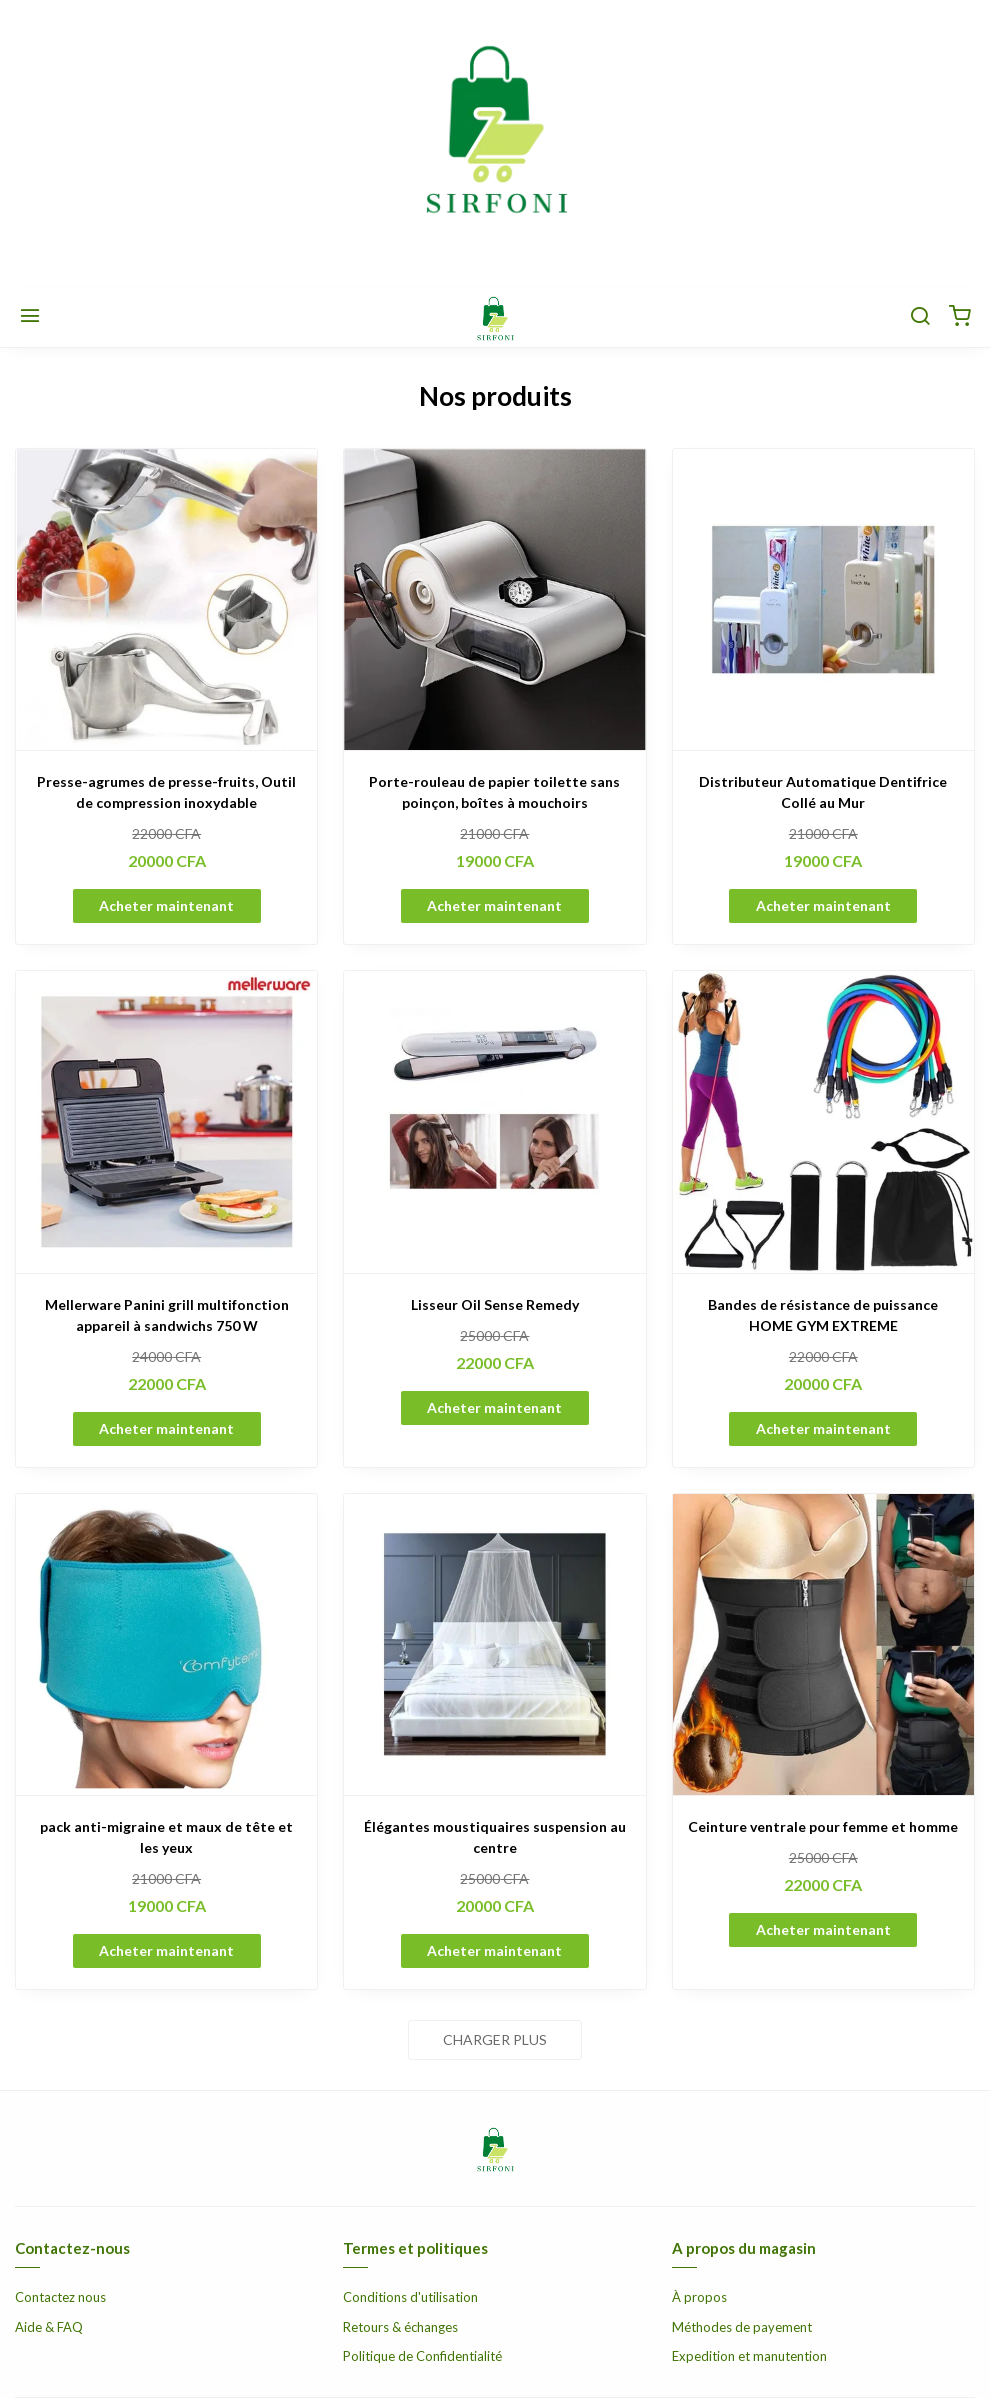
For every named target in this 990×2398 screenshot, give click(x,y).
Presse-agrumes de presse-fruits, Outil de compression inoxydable (166, 792)
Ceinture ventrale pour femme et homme (823, 1826)
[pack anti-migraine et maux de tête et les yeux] (166, 1644)
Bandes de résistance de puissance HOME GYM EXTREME (823, 1315)
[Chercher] (920, 317)
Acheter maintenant (166, 905)
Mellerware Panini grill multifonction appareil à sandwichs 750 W (167, 1315)
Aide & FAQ (49, 2327)
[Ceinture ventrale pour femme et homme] (823, 1644)
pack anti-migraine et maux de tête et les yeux (166, 1837)
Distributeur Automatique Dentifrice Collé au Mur (823, 792)
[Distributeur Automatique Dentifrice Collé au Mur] (823, 599)
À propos (699, 2297)
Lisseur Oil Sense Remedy (495, 1304)
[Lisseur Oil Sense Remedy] (494, 1121)
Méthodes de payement (742, 2327)
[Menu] (30, 317)
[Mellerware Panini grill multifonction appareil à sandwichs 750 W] (166, 1121)
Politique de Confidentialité (422, 2356)
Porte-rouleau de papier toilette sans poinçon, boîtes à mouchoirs (494, 792)
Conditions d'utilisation (410, 2297)
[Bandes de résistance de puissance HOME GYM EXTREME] (823, 1121)
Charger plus (495, 2039)
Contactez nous (60, 2297)
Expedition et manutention (749, 2356)
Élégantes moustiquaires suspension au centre (495, 1837)
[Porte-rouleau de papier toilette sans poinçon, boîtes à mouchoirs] (494, 599)
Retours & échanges (400, 2327)
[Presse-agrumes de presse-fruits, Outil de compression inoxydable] (166, 599)
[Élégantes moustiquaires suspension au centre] (494, 1644)
